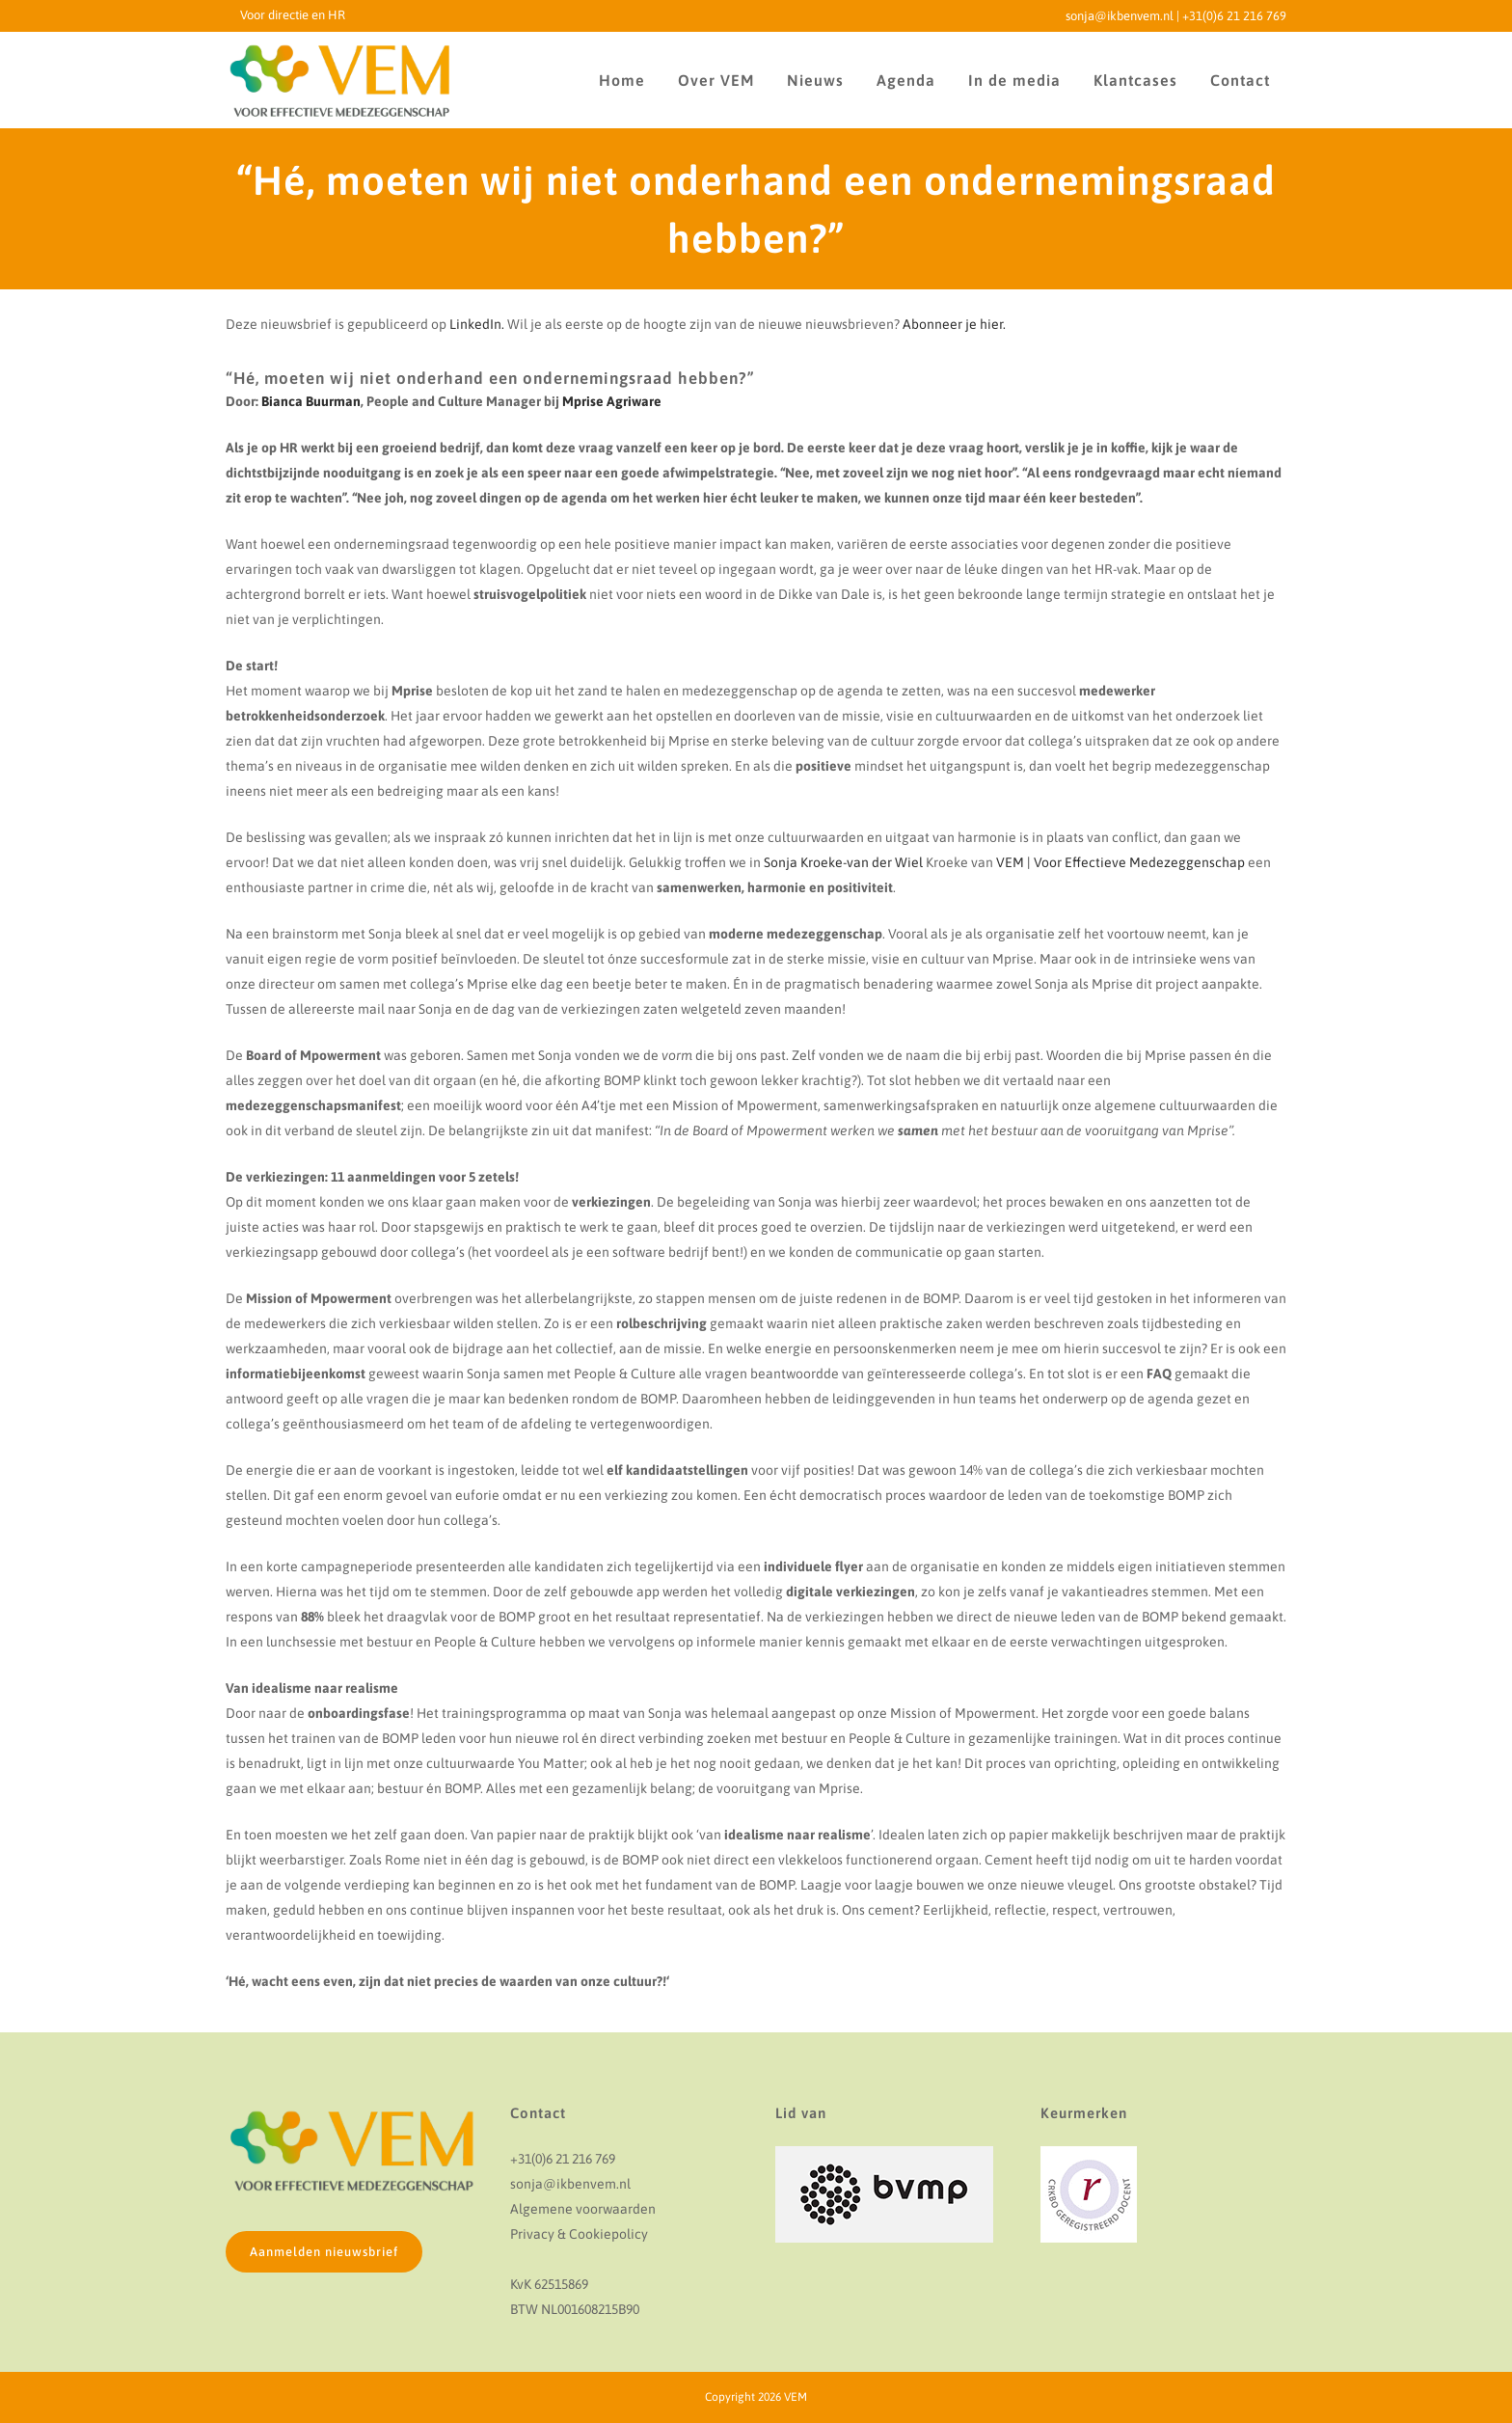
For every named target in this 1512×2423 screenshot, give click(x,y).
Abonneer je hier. (954, 324)
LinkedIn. (476, 324)
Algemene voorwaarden (583, 2209)
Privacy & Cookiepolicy (579, 2234)
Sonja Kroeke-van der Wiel (843, 862)
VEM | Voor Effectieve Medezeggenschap (1120, 862)
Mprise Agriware (612, 401)
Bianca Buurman (311, 401)
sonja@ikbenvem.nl (1120, 16)
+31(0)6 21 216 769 (1234, 16)
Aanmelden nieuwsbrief (324, 2252)
